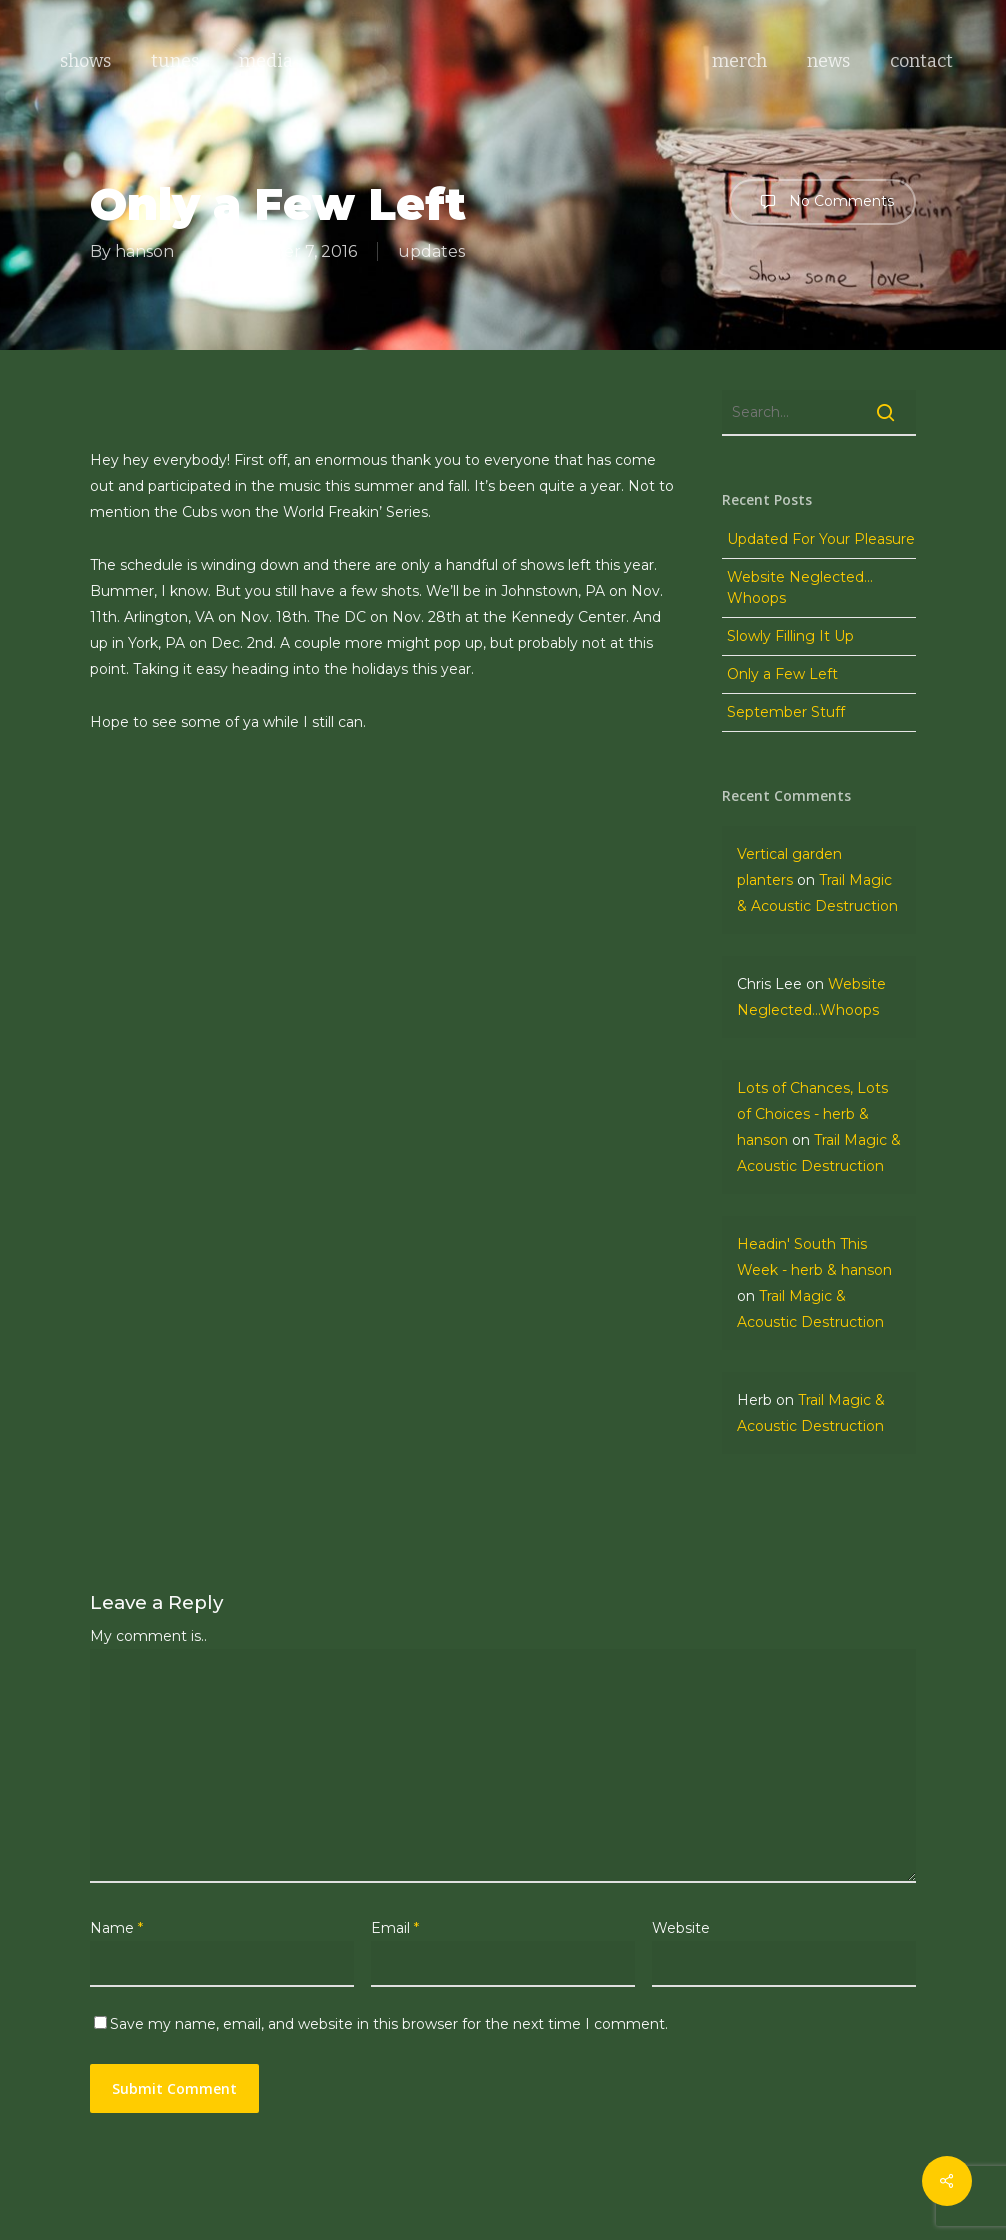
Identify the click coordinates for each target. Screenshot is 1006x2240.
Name (116, 1928)
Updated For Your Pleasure (821, 539)
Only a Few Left (782, 674)
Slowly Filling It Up (790, 636)
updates (431, 251)
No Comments (822, 202)
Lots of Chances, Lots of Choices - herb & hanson (812, 1114)
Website (681, 1928)
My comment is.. (148, 1636)
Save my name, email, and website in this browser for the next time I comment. (389, 2024)
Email (395, 1928)
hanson (144, 251)
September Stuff (786, 712)
